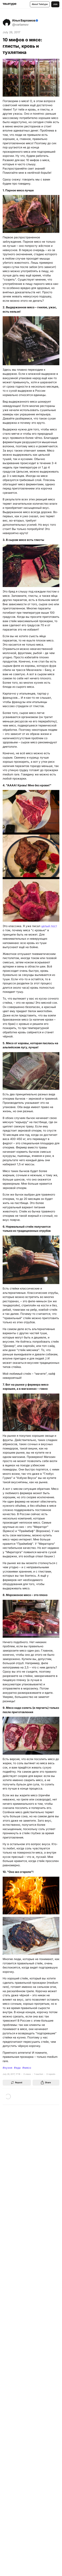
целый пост (49, 926)
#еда (17, 2067)
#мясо (26, 2067)
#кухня (7, 2067)
